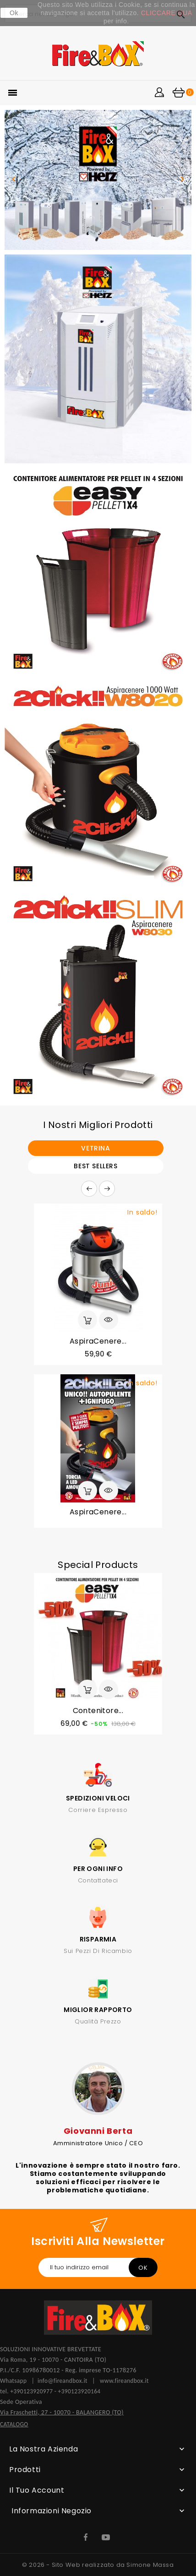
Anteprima (108, 1319)
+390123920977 (31, 2391)
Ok (14, 12)
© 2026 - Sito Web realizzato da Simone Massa (98, 2564)
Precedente (89, 1189)
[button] (14, 180)
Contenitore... (98, 1710)
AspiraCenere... (98, 1341)
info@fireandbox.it (62, 2381)
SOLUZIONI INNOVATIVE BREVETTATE (50, 2349)
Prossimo (107, 1189)
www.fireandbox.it (124, 2381)
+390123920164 (79, 2391)
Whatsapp (16, 2381)
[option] (98, 180)
